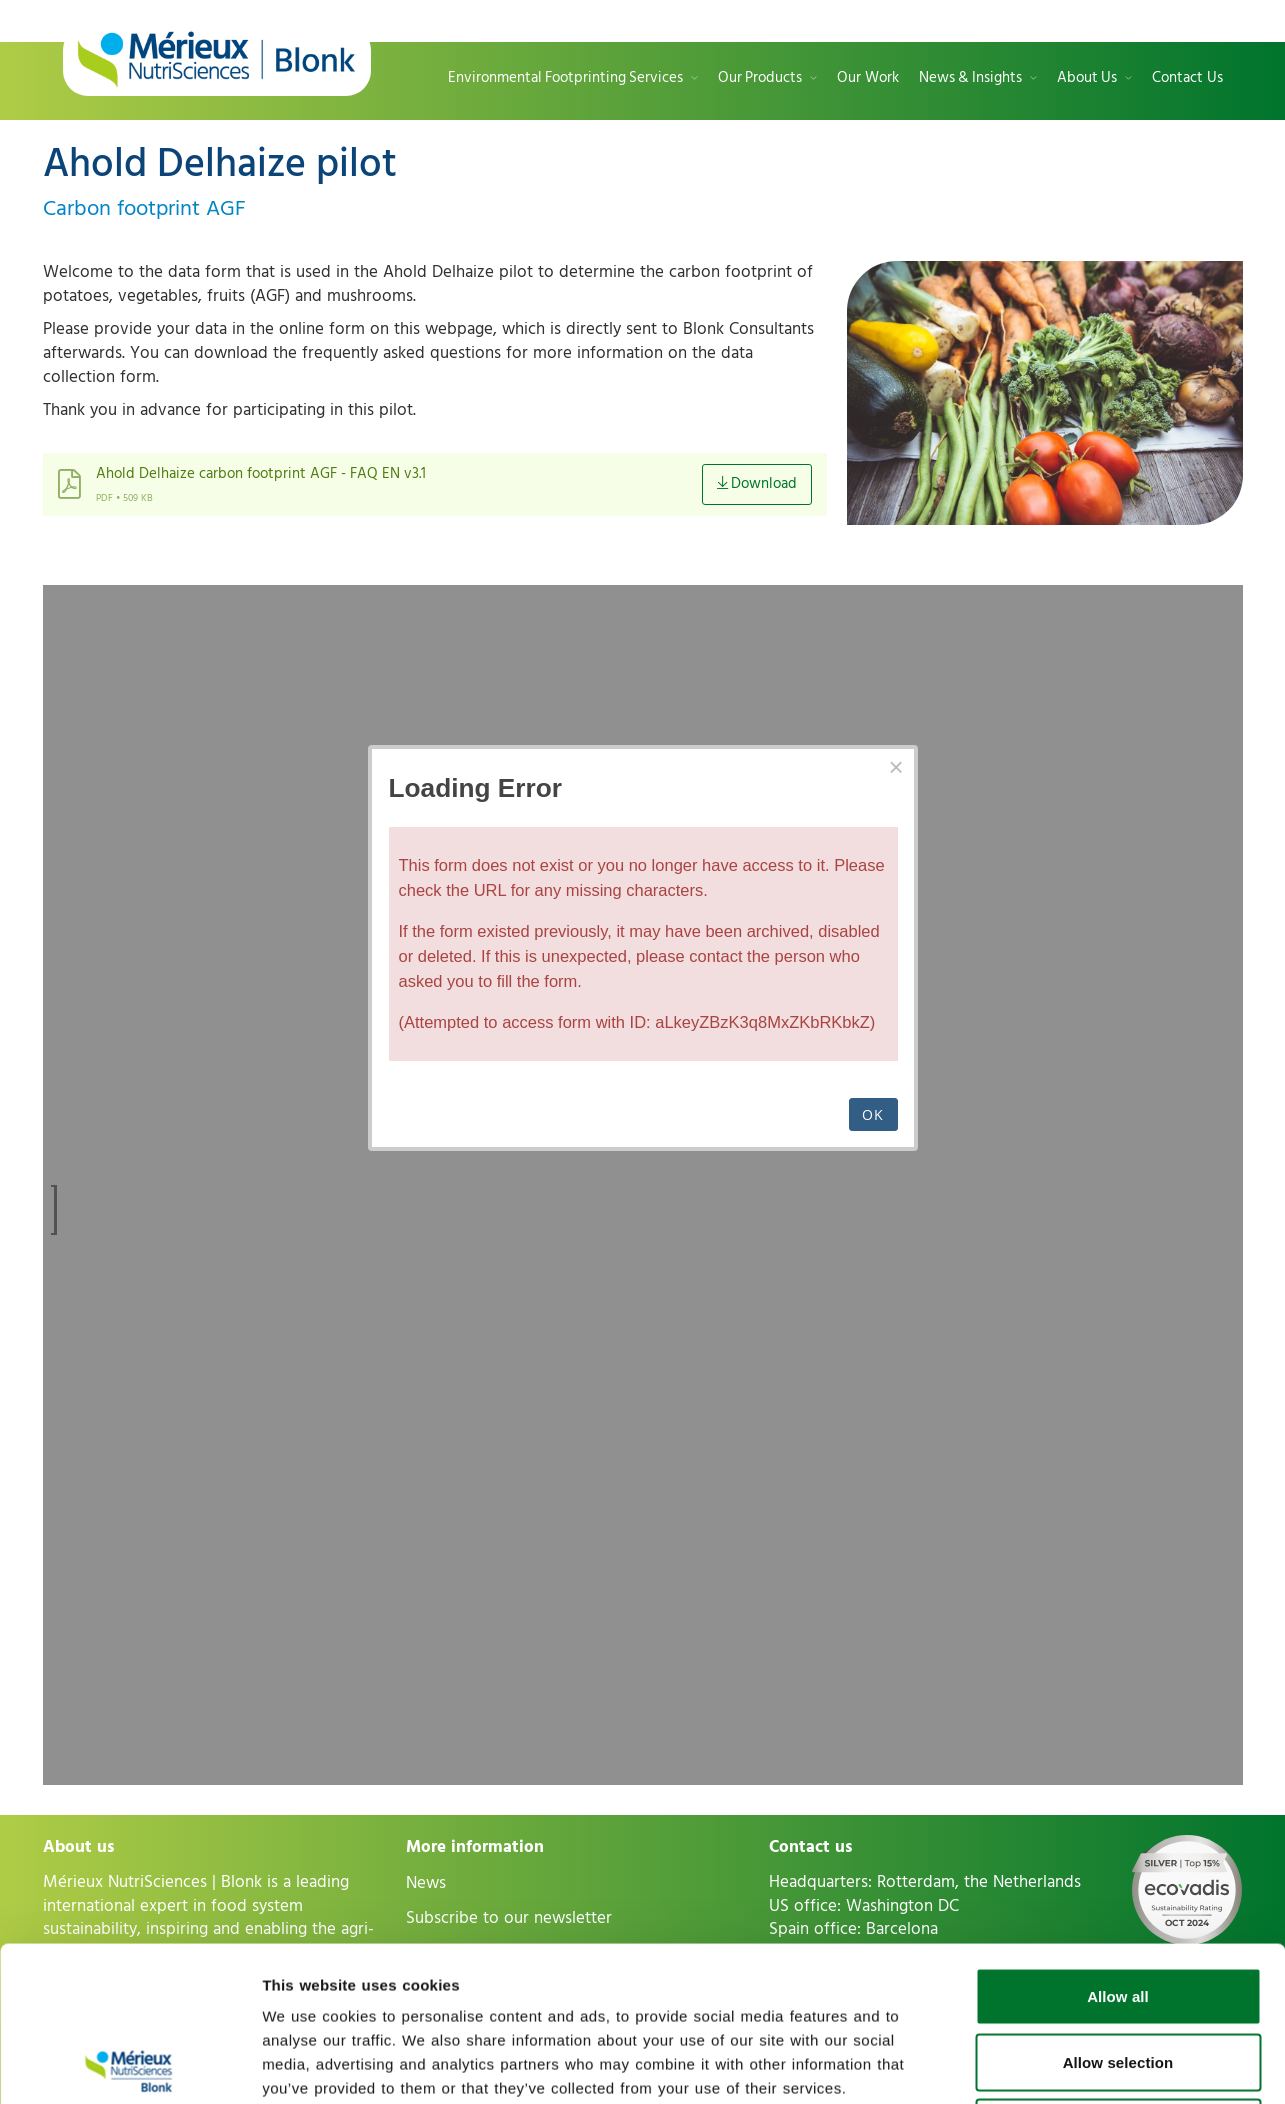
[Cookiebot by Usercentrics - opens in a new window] (129, 2065)
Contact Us (1187, 78)
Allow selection (1118, 1907)
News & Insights (970, 78)
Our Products (760, 78)
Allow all (1118, 1841)
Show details (1050, 2064)
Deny (1117, 1972)
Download (757, 483)
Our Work (868, 78)
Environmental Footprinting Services (565, 78)
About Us (1087, 78)
